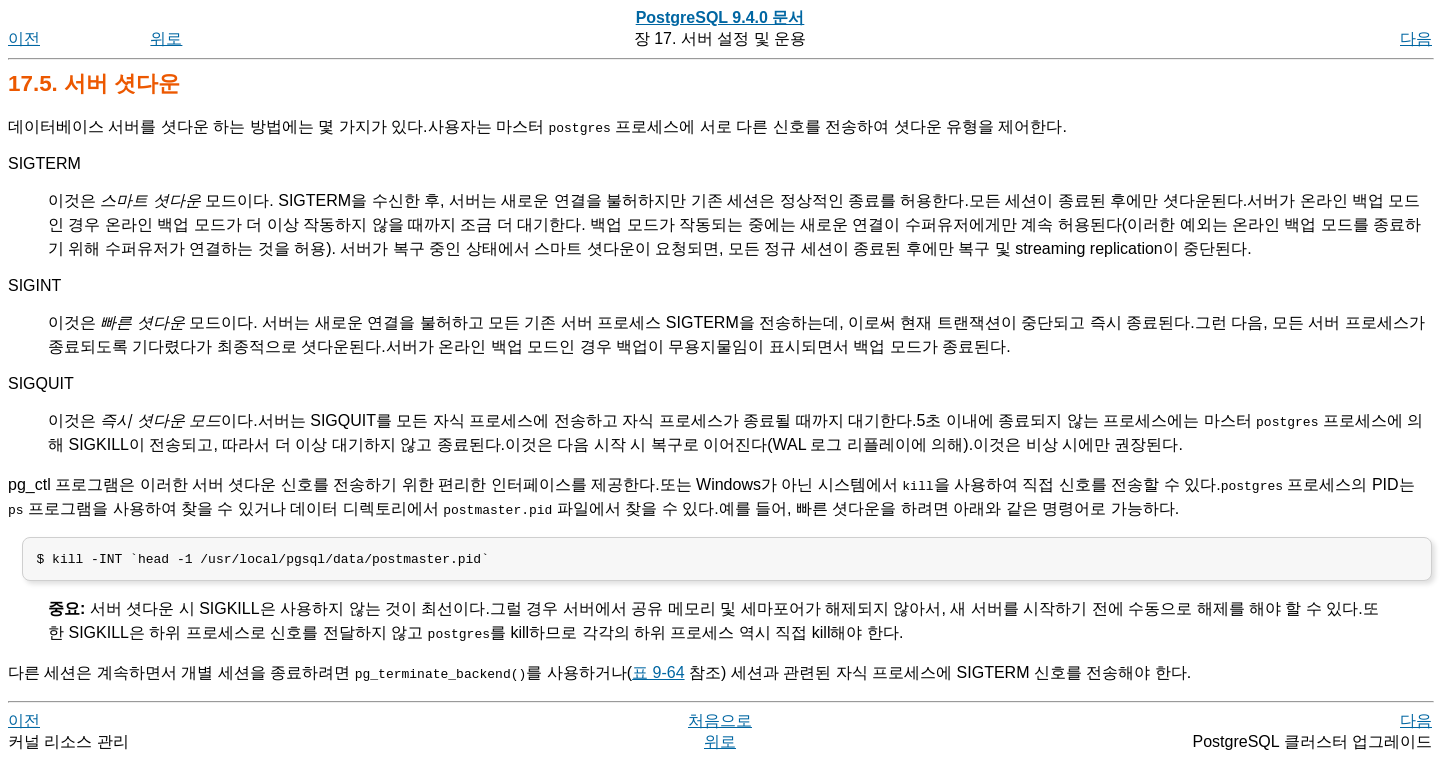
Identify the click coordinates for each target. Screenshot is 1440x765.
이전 (24, 38)
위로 (166, 38)
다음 (1416, 38)
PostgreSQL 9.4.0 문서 (720, 17)
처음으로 (720, 724)
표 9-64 (658, 676)
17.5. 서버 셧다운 (94, 83)
